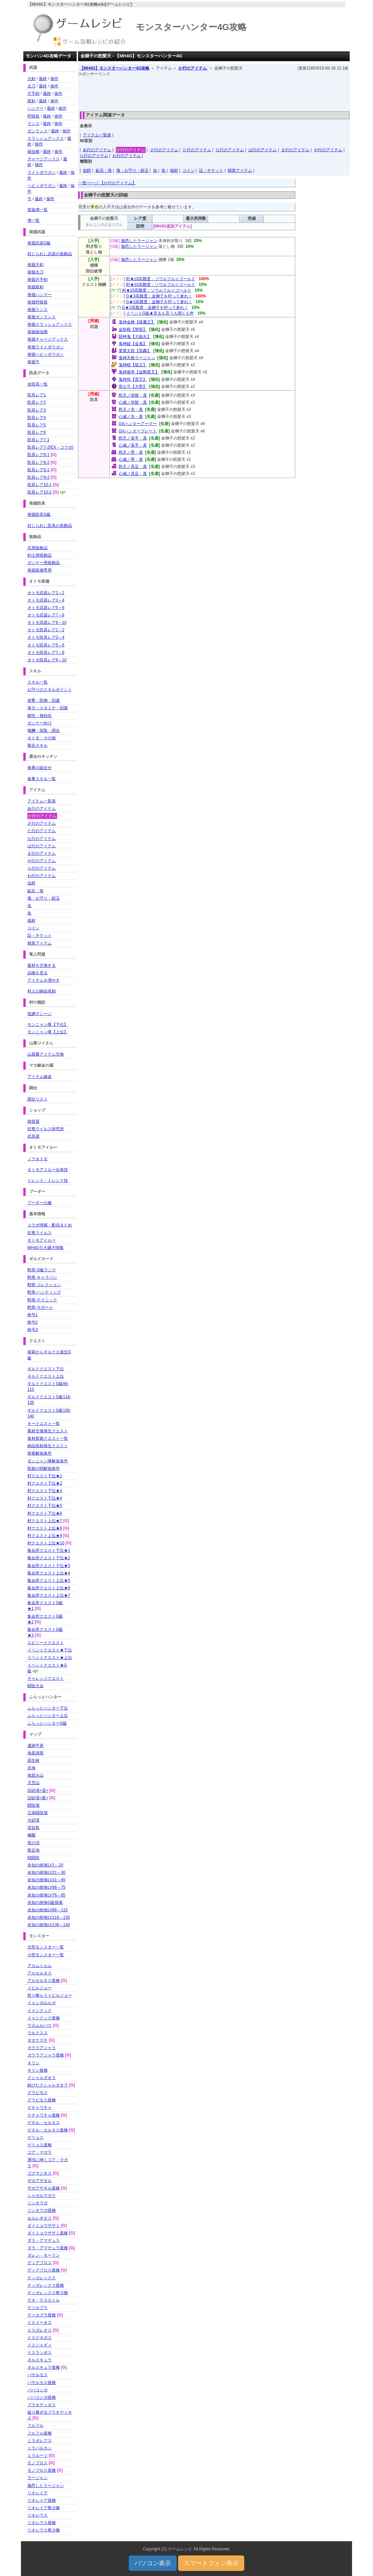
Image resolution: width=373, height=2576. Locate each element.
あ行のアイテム (97, 150)
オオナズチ (37, 2040)
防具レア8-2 (38, 462)
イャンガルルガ (41, 2002)
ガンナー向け (39, 723)
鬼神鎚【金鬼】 (133, 343)
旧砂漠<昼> (37, 1790)
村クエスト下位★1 (44, 1475)
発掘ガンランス (41, 317)
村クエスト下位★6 (44, 1513)
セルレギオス (39, 2218)
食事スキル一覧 (41, 778)
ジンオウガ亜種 (41, 2210)
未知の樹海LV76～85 (46, 1895)
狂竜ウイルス (39, 1232)
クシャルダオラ (41, 2077)
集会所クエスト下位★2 (48, 1558)
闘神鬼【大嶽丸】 (135, 336)
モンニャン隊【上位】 (47, 1032)
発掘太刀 (35, 272)
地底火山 (35, 1775)
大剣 (31, 78)
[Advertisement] (214, 92)
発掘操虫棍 (37, 331)
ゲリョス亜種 (39, 2145)
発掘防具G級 (39, 514)
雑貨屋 (33, 1121)
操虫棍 (33, 151)
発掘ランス (37, 309)
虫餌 (87, 170)
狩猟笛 (33, 116)
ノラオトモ (37, 1159)
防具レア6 (36, 432)
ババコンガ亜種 (41, 2397)
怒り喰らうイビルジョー (49, 1995)
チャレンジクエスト (45, 1678)
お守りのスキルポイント (49, 689)
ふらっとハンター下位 (47, 1708)
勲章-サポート (40, 1307)
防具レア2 (36, 402)
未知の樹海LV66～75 (46, 1887)
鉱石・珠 (104, 170)
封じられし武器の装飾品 (49, 253)
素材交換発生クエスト (47, 1431)
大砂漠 (33, 1820)
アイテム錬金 (39, 1076)
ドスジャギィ (39, 2345)
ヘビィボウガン (41, 185)
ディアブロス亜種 (43, 2270)
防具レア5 (36, 425)
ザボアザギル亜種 (43, 2188)
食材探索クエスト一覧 (47, 1438)
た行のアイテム (197, 150)
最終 (43, 78)
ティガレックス (41, 2278)
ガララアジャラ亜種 (45, 2055)
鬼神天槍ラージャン (137, 357)
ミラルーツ (37, 2455)
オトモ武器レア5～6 (45, 607)
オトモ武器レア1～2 (45, 592)
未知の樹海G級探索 (45, 1902)
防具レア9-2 (38, 477)
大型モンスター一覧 (45, 1947)
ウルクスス (37, 2032)
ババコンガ (37, 2390)
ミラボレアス (39, 2440)
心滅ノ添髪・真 (133, 402)
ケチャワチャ (39, 2107)
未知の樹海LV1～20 (45, 1865)
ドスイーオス (39, 2322)
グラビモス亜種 (41, 2100)
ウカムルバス (39, 2025)
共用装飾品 (37, 548)
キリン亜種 (37, 2070)
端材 (174, 170)
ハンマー (35, 108)
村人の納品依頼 (41, 991)
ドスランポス (39, 2352)
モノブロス (37, 2463)
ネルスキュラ (39, 2360)
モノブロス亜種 (41, 2470)
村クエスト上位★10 (45, 1543)
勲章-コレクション (44, 1284)
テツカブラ (37, 2307)
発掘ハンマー (39, 294)
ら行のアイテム (94, 155)
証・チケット (211, 170)
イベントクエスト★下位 (49, 1650)
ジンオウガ (37, 2203)
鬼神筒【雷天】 (133, 379)
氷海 (31, 1767)
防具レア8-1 (38, 454)
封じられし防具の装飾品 (49, 525)
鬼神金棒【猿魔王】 (137, 322)
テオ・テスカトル (43, 2300)
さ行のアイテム (164, 150)
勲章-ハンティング (44, 1292)
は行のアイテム (262, 150)
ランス (33, 123)
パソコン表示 (152, 2563)
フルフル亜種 (39, 2433)
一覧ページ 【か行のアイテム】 (107, 183)
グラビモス (37, 2092)
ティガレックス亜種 (45, 2285)
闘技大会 (35, 1685)
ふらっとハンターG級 (47, 1723)
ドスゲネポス (39, 2337)
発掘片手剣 (37, 279)
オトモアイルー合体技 (47, 1169)
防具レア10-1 (39, 484)
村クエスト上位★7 (44, 1520)
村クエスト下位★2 (44, 1483)
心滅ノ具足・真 (133, 473)
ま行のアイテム (295, 150)
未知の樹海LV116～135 (48, 1917)
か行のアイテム (193, 68)
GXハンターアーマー (138, 423)
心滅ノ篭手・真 (133, 445)
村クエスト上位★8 (44, 1528)
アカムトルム (39, 1965)
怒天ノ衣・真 (131, 409)
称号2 (32, 1322)
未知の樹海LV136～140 (48, 1924)
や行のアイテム (328, 150)
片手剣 (33, 93)
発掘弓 (33, 362)
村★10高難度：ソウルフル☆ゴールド (160, 278)
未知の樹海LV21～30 (46, 1872)
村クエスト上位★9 (44, 1535)
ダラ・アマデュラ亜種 (47, 2248)
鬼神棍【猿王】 (133, 365)
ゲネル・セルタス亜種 (47, 2130)
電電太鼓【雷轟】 (135, 350)
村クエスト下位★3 (44, 1490)
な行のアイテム (230, 150)
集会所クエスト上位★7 (48, 1595)
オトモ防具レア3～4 (45, 637)
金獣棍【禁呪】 (133, 329)
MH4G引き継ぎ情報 (45, 1247)
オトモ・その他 (41, 738)
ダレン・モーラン (43, 2255)
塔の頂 (33, 1842)
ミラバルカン (39, 2448)
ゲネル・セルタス (43, 2122)
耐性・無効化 (39, 715)
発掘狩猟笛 (37, 302)
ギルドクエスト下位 (45, 1368)
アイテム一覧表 (97, 135)
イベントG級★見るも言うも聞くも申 (160, 313)
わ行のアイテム (127, 155)
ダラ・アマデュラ (43, 2240)
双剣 (31, 101)
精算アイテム (240, 170)
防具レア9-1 (38, 470)
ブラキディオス (41, 2404)
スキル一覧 (37, 682)
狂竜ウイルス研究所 (45, 1128)
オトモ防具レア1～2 (45, 630)
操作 (54, 78)
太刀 (31, 86)
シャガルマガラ (41, 2195)
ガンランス (37, 131)
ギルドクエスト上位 (45, 1376)
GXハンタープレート (138, 431)
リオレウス (37, 2515)
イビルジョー (39, 1988)
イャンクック (39, 2010)
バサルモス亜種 (41, 2382)
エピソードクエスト (45, 1642)
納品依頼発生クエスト (47, 1445)
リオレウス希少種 (43, 2530)
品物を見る (37, 973)
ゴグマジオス (39, 2173)
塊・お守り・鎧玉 (132, 170)
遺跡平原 (35, 1745)
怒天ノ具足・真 (133, 466)
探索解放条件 (39, 1453)
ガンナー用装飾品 (43, 562)
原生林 (33, 1760)
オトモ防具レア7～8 (45, 652)
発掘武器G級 (39, 243)
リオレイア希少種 (43, 2507)
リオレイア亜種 (41, 2500)
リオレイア (37, 2493)
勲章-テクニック (42, 1300)
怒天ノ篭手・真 (133, 438)
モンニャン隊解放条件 (47, 1461)
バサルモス (37, 2374)
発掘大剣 (35, 264)
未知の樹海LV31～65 (46, 1880)
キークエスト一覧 (43, 1423)
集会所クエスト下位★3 (48, 1565)
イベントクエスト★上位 (49, 1657)
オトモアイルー (41, 1240)
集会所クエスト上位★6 (48, 1588)
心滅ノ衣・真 (131, 416)
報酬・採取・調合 (43, 730)
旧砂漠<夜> (37, 1798)
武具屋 (33, 1136)
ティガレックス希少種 (47, 2292)
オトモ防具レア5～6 (45, 645)
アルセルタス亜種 (43, 1980)
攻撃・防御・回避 (43, 700)
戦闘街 (33, 1857)
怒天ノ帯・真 (131, 452)
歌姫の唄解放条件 (43, 1468)
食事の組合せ (39, 767)
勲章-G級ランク (41, 1270)
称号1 (32, 1314)
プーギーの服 (39, 1202)
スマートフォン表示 (211, 2563)
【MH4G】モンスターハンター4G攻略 (115, 68)
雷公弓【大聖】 (133, 386)
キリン (33, 2063)
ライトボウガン (41, 172)
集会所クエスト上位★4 (48, 1573)
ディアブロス (39, 2262)
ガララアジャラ (41, 2047)
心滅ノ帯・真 (131, 459)
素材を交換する (41, 965)
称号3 (32, 1329)
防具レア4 (36, 417)
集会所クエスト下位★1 (48, 1550)
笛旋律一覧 (37, 209)
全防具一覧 (37, 384)
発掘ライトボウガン (45, 347)
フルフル (35, 2425)
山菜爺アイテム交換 (45, 1054)
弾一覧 (33, 220)
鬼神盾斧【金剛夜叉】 (139, 372)
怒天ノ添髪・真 (133, 395)
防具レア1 (36, 395)
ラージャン (37, 2477)
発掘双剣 (35, 287)
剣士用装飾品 (39, 555)
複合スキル (37, 745)
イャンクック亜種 (43, 2018)
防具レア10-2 (39, 492)
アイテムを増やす (43, 980)
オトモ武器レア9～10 (47, 622)
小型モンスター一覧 (45, 1955)
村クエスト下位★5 (44, 1505)
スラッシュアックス (45, 138)
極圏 (31, 1835)
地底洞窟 (35, 1753)
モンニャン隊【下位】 (47, 1024)
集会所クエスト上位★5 (48, 1580)
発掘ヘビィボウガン (45, 354)
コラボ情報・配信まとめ (49, 1225)
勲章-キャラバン (42, 1277)
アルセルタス (39, 1973)
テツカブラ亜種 (41, 2315)
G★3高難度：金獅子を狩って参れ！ (159, 296)
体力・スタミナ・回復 (47, 708)
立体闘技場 (37, 1812)
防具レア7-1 (38, 439)
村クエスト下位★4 (44, 1498)
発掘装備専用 (39, 570)
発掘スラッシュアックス (49, 324)
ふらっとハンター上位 (47, 1715)
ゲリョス (35, 2137)
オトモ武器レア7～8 (45, 615)
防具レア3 (36, 410)
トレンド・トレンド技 (47, 1180)
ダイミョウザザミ (43, 2225)
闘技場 (33, 1805)
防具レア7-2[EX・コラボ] (50, 447)
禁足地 (33, 1850)
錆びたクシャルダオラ (47, 2085)
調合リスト (37, 1099)
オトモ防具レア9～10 (47, 660)
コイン (188, 170)
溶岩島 (33, 1827)
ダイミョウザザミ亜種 (47, 2233)
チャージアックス (43, 159)
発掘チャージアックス (47, 339)
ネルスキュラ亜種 (43, 2367)
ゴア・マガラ (39, 2152)
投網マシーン (39, 1013)
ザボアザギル (39, 2180)
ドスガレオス (39, 2330)
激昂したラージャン (139, 240)
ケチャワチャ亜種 (43, 2115)
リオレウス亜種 (41, 2522)
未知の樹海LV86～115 (47, 1910)
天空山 (33, 1782)
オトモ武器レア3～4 (45, 600)
